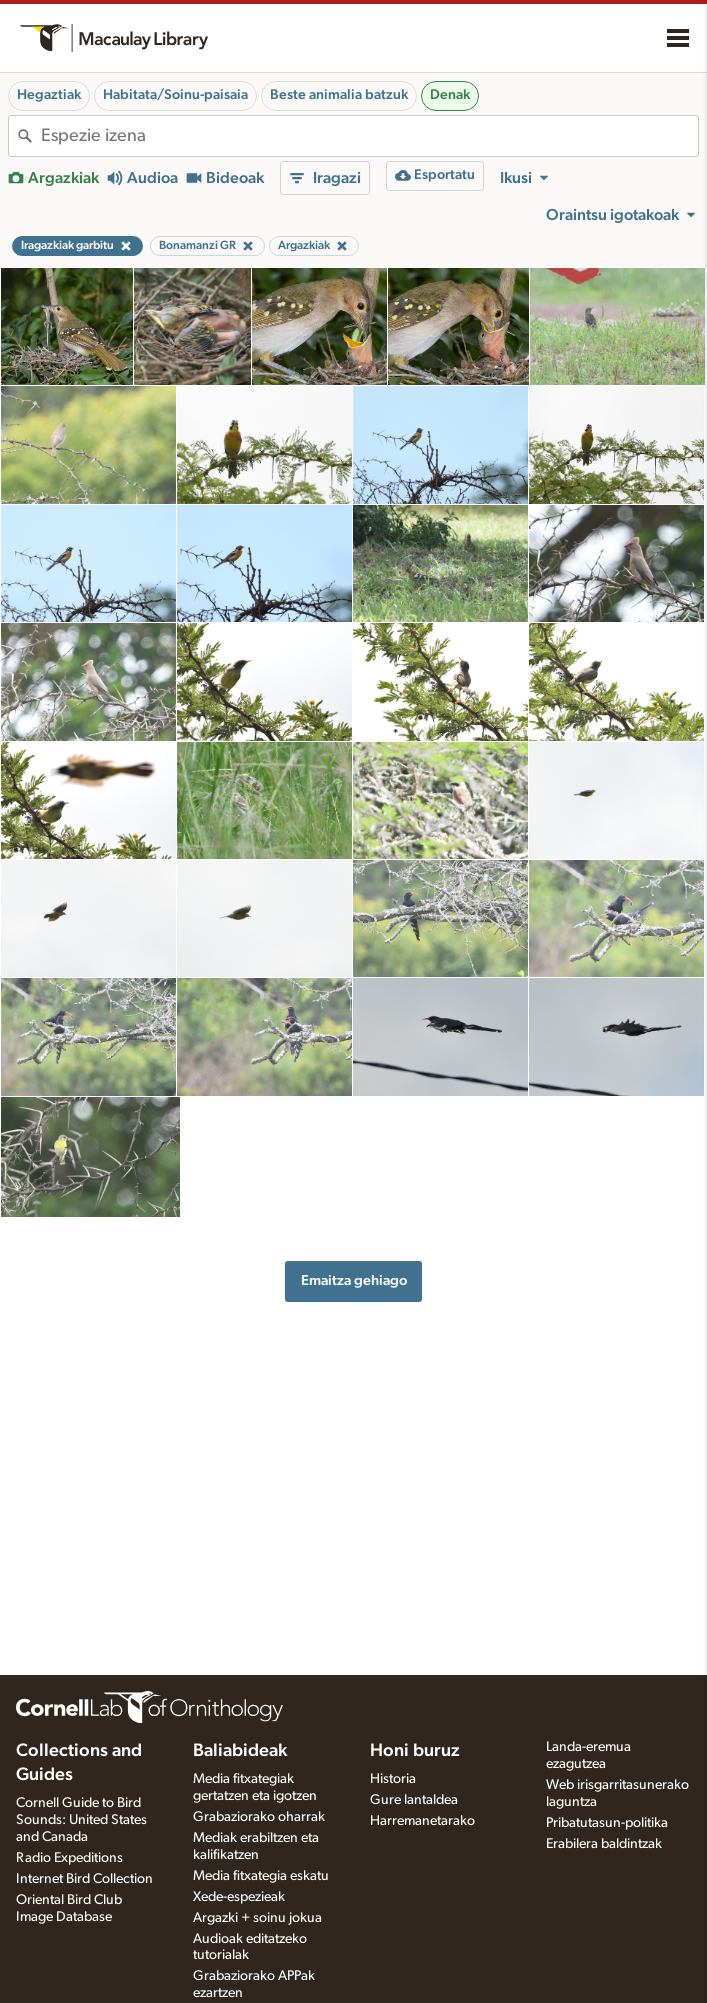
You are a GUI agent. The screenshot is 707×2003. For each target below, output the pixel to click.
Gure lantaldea (414, 1800)
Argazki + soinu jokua (257, 1918)
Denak (450, 95)
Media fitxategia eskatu (261, 1876)
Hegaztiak (49, 95)
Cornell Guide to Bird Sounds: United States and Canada (81, 1820)
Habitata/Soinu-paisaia (175, 95)
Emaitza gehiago (354, 1280)
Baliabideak (240, 1751)
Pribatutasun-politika (607, 1823)
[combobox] (369, 136)
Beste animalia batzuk (339, 95)
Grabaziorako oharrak (259, 1817)
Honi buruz (415, 1751)
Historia (393, 1779)
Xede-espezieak (239, 1897)
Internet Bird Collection (84, 1879)
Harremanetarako (422, 1821)
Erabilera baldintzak (604, 1844)
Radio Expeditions (69, 1858)
